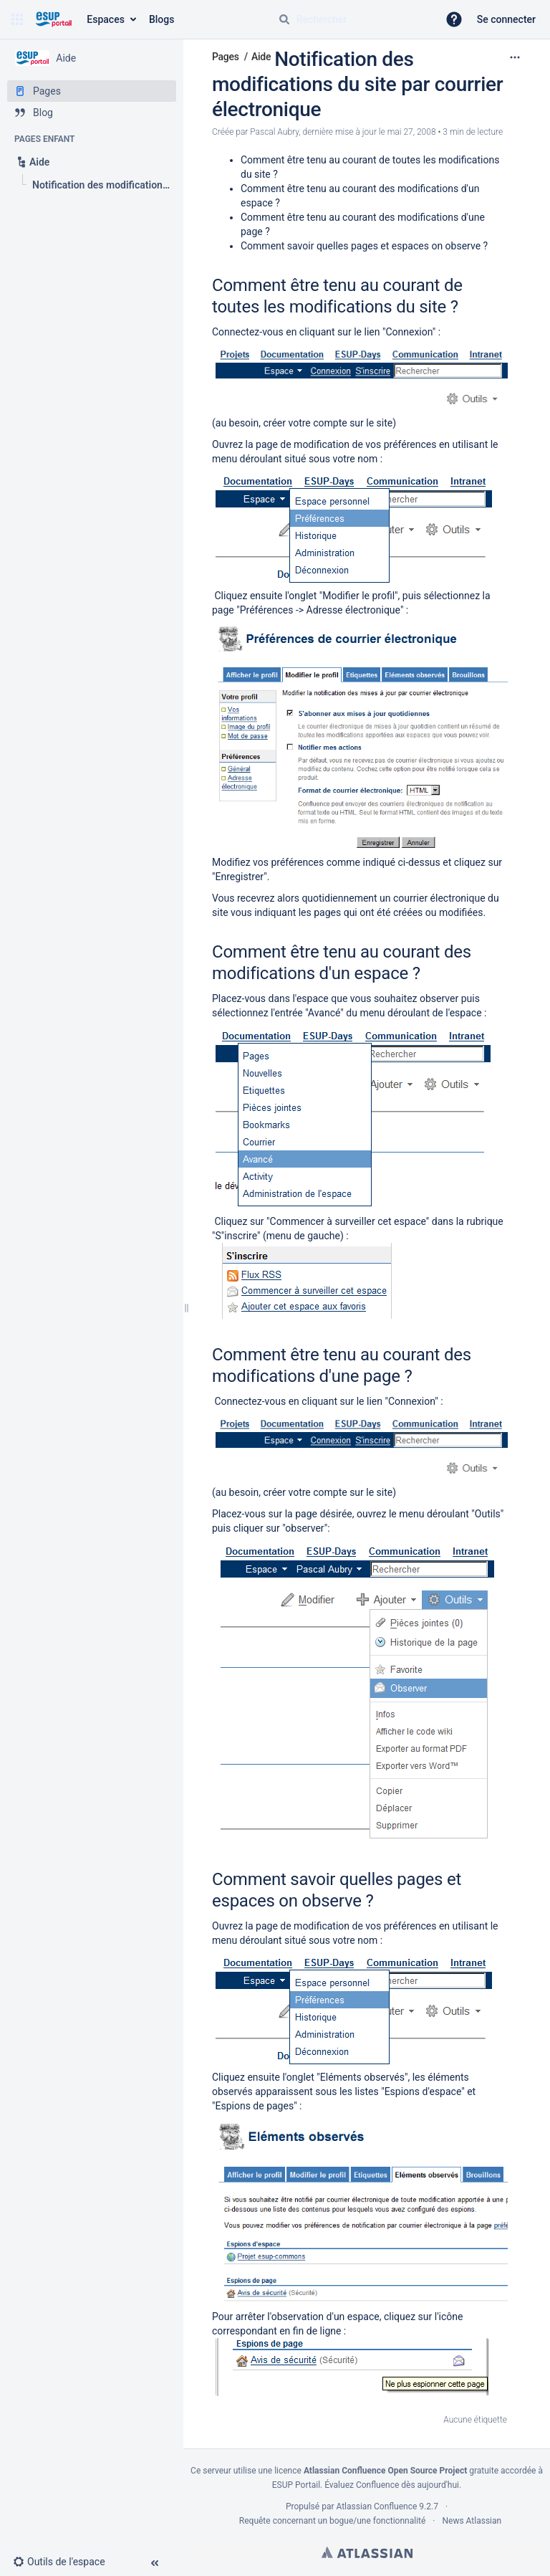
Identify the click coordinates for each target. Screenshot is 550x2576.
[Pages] (91, 91)
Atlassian (367, 2552)
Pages (225, 56)
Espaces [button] (106, 19)
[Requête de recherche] (352, 19)
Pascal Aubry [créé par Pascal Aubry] (274, 132)
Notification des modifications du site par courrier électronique (357, 84)
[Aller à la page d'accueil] (53, 19)
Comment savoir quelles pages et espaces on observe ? (364, 246)
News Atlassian (472, 2521)
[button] (17, 19)
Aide (261, 56)
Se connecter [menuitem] (506, 19)
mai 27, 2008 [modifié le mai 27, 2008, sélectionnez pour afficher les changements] (411, 132)
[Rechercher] (284, 19)
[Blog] (91, 112)
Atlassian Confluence (376, 2506)
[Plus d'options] (515, 57)
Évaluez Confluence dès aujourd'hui (391, 2485)
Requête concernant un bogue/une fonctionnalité (332, 2521)
